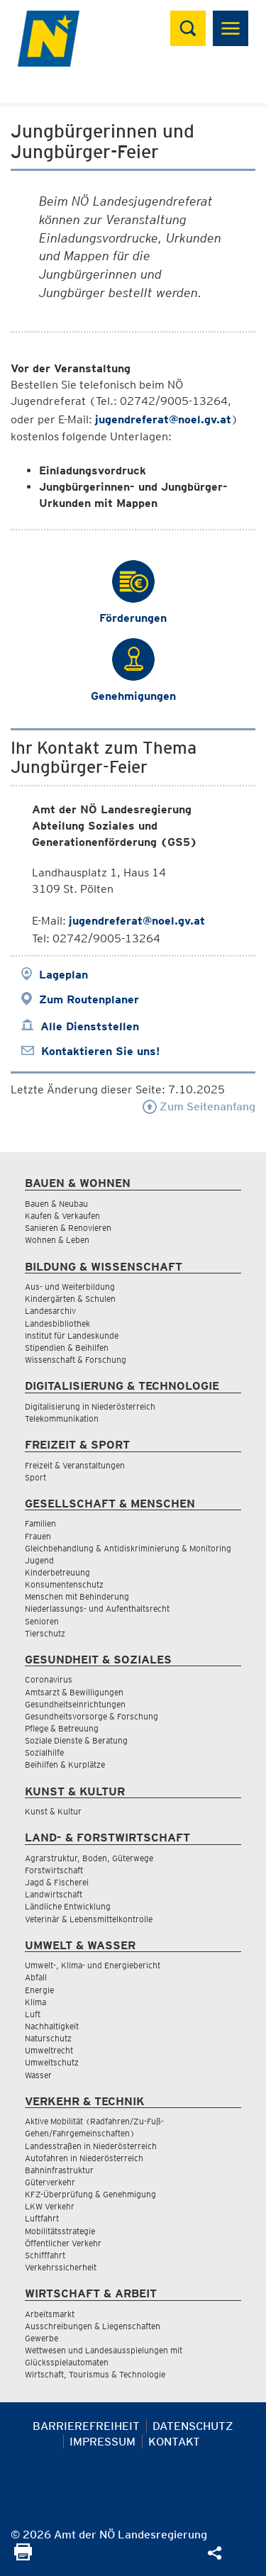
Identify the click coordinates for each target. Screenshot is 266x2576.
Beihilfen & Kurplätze (65, 1764)
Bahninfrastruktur (59, 2170)
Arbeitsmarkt (49, 2314)
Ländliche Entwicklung (68, 1906)
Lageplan (63, 974)
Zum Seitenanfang (199, 1106)
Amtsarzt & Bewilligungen (74, 1692)
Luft (32, 2014)
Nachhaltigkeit (52, 2026)
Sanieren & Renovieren (68, 1227)
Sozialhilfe (44, 1752)
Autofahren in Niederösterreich (84, 2158)
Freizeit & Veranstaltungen (75, 1465)
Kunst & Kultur (53, 1811)
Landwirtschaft (53, 1894)
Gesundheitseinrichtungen (75, 1704)
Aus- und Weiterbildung (70, 1286)
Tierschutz (45, 1633)
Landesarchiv (50, 1310)
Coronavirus (48, 1679)
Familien (40, 1523)
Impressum (102, 2441)
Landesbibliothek (57, 1323)
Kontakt (174, 2441)
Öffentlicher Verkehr (63, 2243)
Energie (39, 1990)
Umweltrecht (49, 2050)
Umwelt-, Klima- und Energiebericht (92, 1965)
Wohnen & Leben (57, 1239)
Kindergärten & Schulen (70, 1298)
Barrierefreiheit (86, 2426)
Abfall (36, 1977)
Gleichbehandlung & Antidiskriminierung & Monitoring (128, 1548)
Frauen (38, 1536)
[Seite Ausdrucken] (23, 2556)
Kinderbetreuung (57, 1572)
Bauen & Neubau (56, 1203)
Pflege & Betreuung (62, 1728)
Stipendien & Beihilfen (67, 1347)
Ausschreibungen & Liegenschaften (92, 2326)
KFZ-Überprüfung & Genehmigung (90, 2194)
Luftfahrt (42, 2218)
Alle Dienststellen (89, 1026)
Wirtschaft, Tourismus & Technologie (95, 2374)
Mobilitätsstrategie (60, 2231)
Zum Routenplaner (89, 999)
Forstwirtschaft (54, 1870)
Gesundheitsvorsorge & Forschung (91, 1716)
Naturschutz (48, 2038)
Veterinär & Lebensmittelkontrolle (89, 1919)
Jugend (39, 1560)
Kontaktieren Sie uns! (100, 1051)
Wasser (38, 2075)
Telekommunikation (62, 1418)
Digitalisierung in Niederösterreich (90, 1406)
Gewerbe (41, 2338)
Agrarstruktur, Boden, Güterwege (89, 1858)
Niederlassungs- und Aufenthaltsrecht (97, 1608)
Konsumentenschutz (64, 1584)
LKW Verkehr (49, 2206)
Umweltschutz (52, 2062)
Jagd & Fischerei (57, 1882)
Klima (35, 2002)
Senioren (42, 1621)
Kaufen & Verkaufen (62, 1215)
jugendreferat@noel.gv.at (163, 419)
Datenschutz (193, 2426)
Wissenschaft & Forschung (75, 1359)
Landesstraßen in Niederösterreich (91, 2146)
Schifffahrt (45, 2255)
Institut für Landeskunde (71, 1335)
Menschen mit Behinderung (77, 1596)
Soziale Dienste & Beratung (76, 1740)
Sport (35, 1477)
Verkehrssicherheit (60, 2267)
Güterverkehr (50, 2182)
